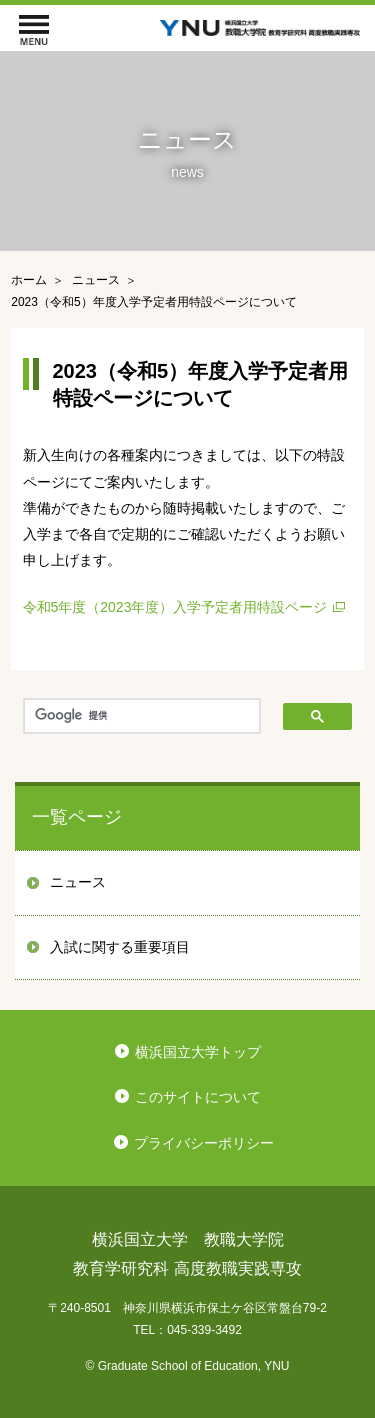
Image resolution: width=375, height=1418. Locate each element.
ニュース (78, 882)
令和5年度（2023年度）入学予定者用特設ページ (175, 607)
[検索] (142, 716)
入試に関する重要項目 (120, 947)
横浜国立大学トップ (198, 1052)
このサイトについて (198, 1097)
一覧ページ (77, 817)
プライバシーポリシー (204, 1143)
